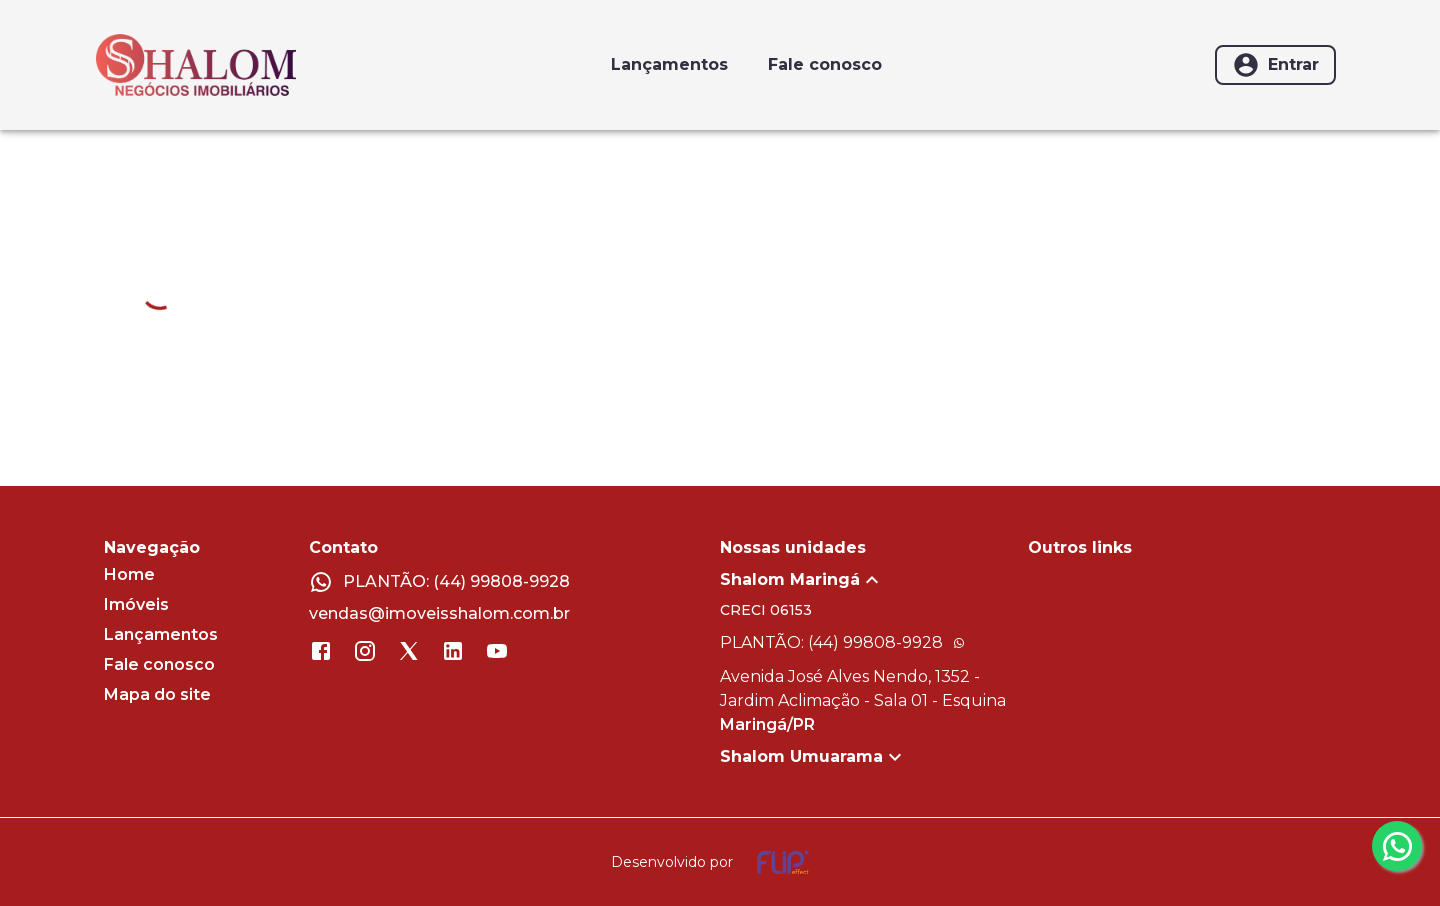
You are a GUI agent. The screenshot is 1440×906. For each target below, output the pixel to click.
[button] (874, 580)
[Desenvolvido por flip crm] (720, 862)
